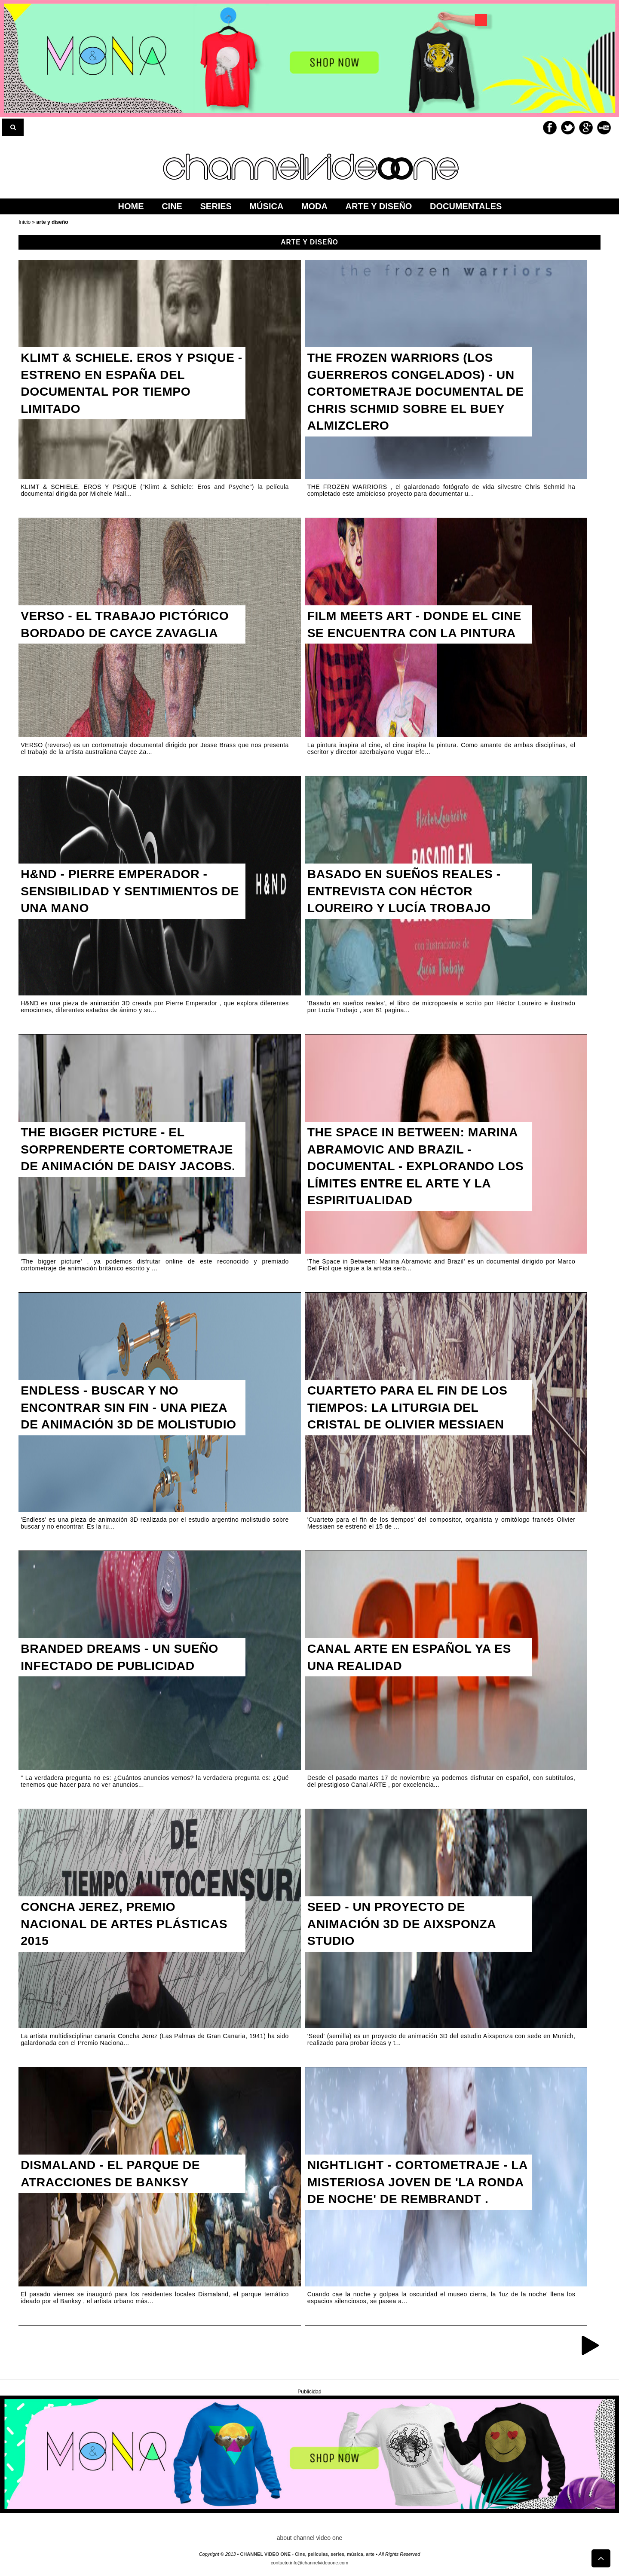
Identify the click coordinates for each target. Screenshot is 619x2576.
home (131, 206)
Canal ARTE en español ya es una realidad (415, 1659)
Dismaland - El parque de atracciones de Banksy (115, 2175)
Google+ (586, 127)
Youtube (604, 127)
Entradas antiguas (590, 2345)
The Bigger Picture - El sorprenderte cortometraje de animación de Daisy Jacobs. (133, 1160)
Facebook (550, 127)
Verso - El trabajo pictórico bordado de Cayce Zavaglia (131, 626)
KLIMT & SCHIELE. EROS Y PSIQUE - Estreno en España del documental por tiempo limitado (125, 386)
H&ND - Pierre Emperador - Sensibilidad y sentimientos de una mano (125, 893)
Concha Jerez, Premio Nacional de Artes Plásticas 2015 (130, 1926)
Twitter (568, 127)
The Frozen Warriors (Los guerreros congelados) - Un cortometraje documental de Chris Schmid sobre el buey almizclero (417, 395)
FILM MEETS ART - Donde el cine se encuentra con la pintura (404, 635)
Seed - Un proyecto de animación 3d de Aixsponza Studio (407, 1926)
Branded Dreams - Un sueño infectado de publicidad (125, 1659)
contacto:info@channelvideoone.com (310, 2562)
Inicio (25, 222)
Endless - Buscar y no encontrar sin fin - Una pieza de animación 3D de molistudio (130, 1419)
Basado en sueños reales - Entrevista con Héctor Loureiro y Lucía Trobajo (409, 893)
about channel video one (310, 2537)
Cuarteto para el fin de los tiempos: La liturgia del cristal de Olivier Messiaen (413, 1410)
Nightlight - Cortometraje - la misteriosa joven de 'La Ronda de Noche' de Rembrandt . (413, 2193)
